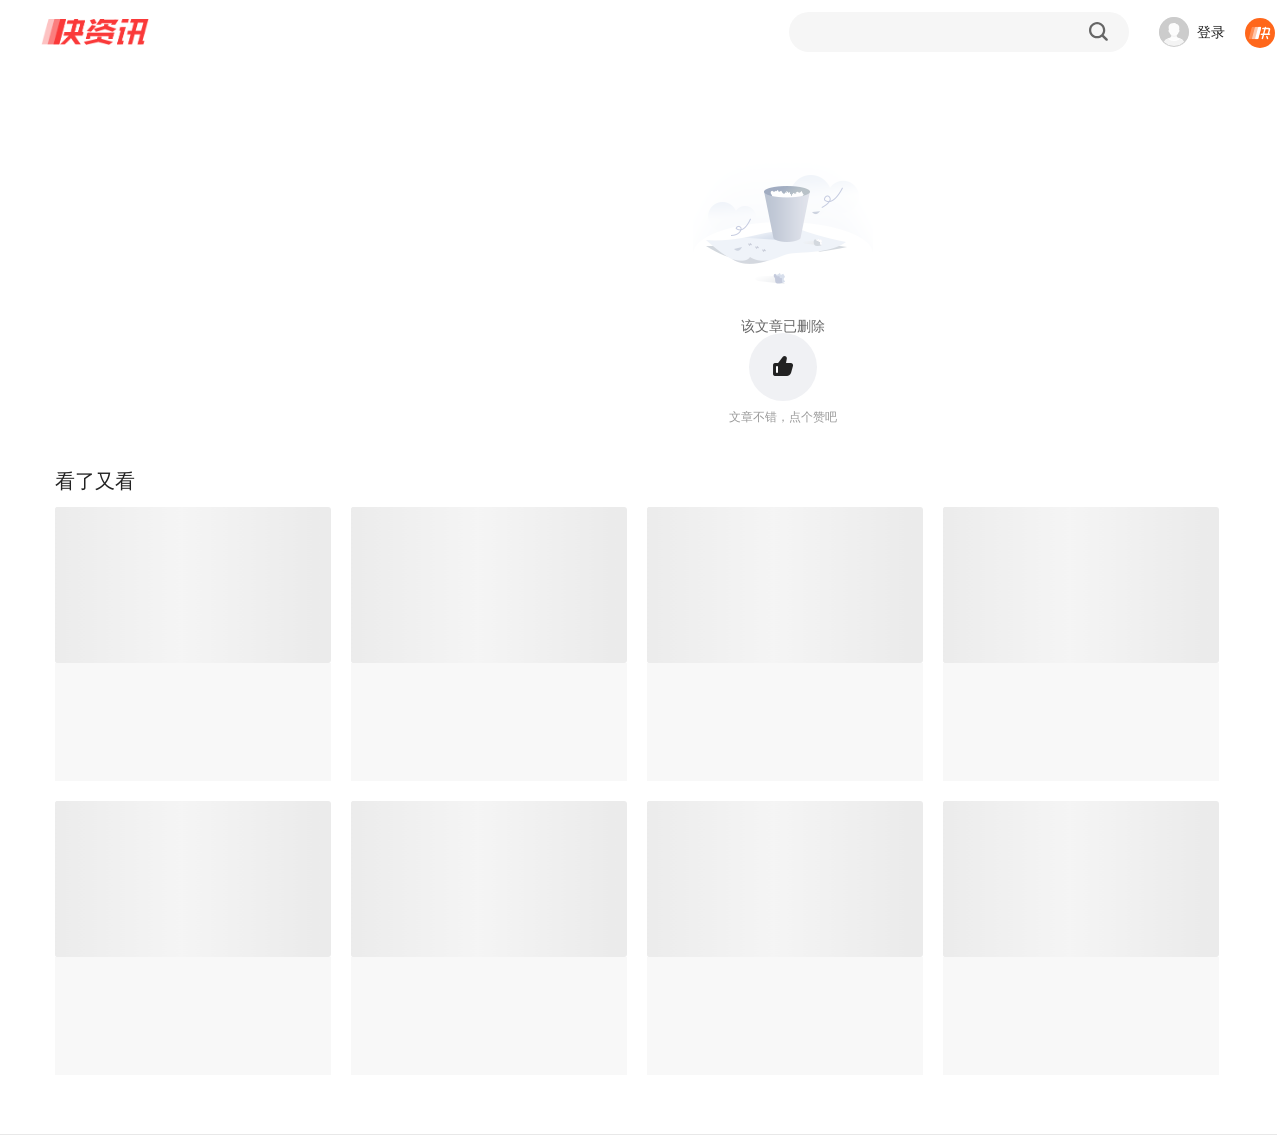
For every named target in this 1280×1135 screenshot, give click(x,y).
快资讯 (96, 32)
